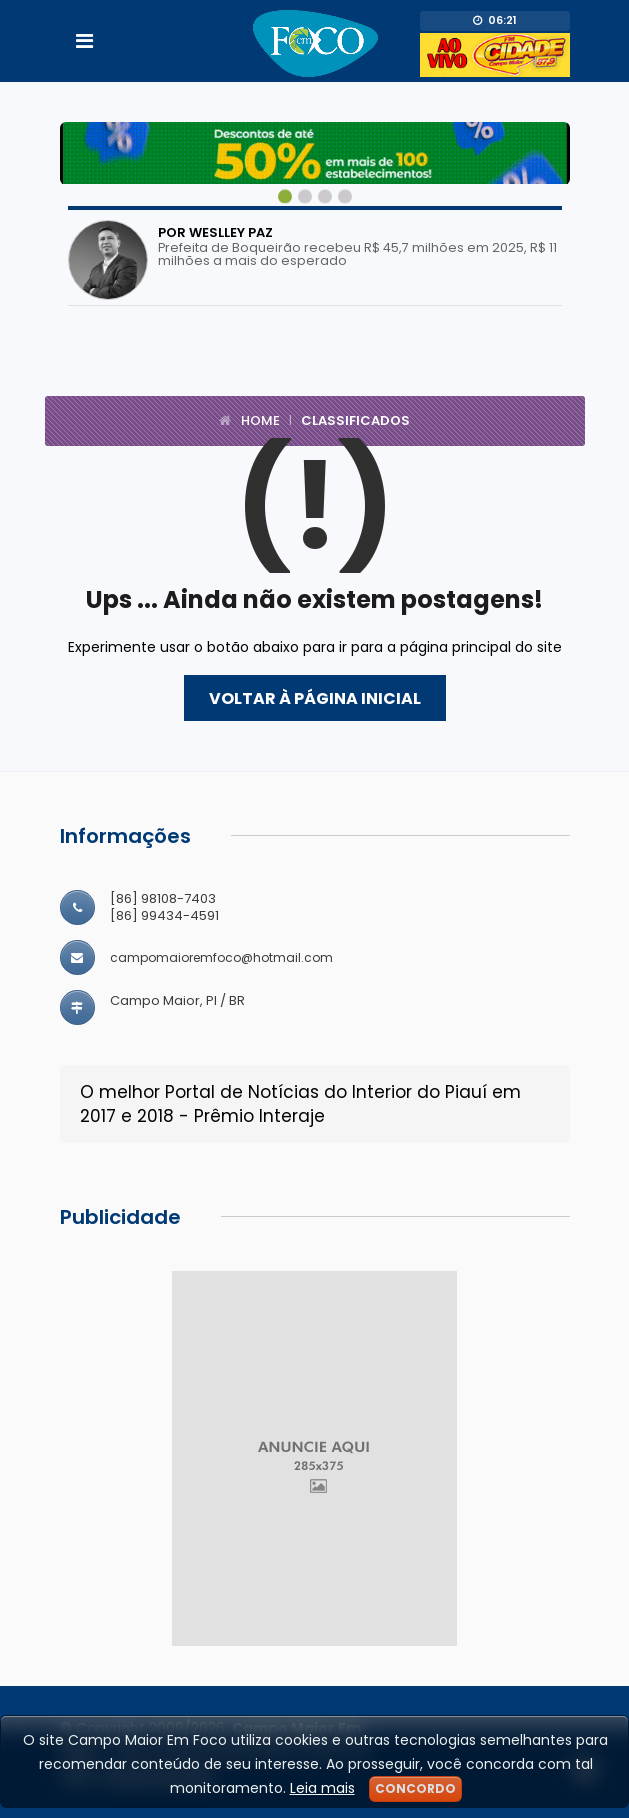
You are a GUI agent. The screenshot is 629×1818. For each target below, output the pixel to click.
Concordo (415, 1788)
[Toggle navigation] (84, 41)
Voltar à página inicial (315, 698)
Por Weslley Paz (215, 232)
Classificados (355, 420)
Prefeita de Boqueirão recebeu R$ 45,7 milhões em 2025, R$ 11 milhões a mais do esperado (357, 254)
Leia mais (322, 1788)
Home (260, 420)
